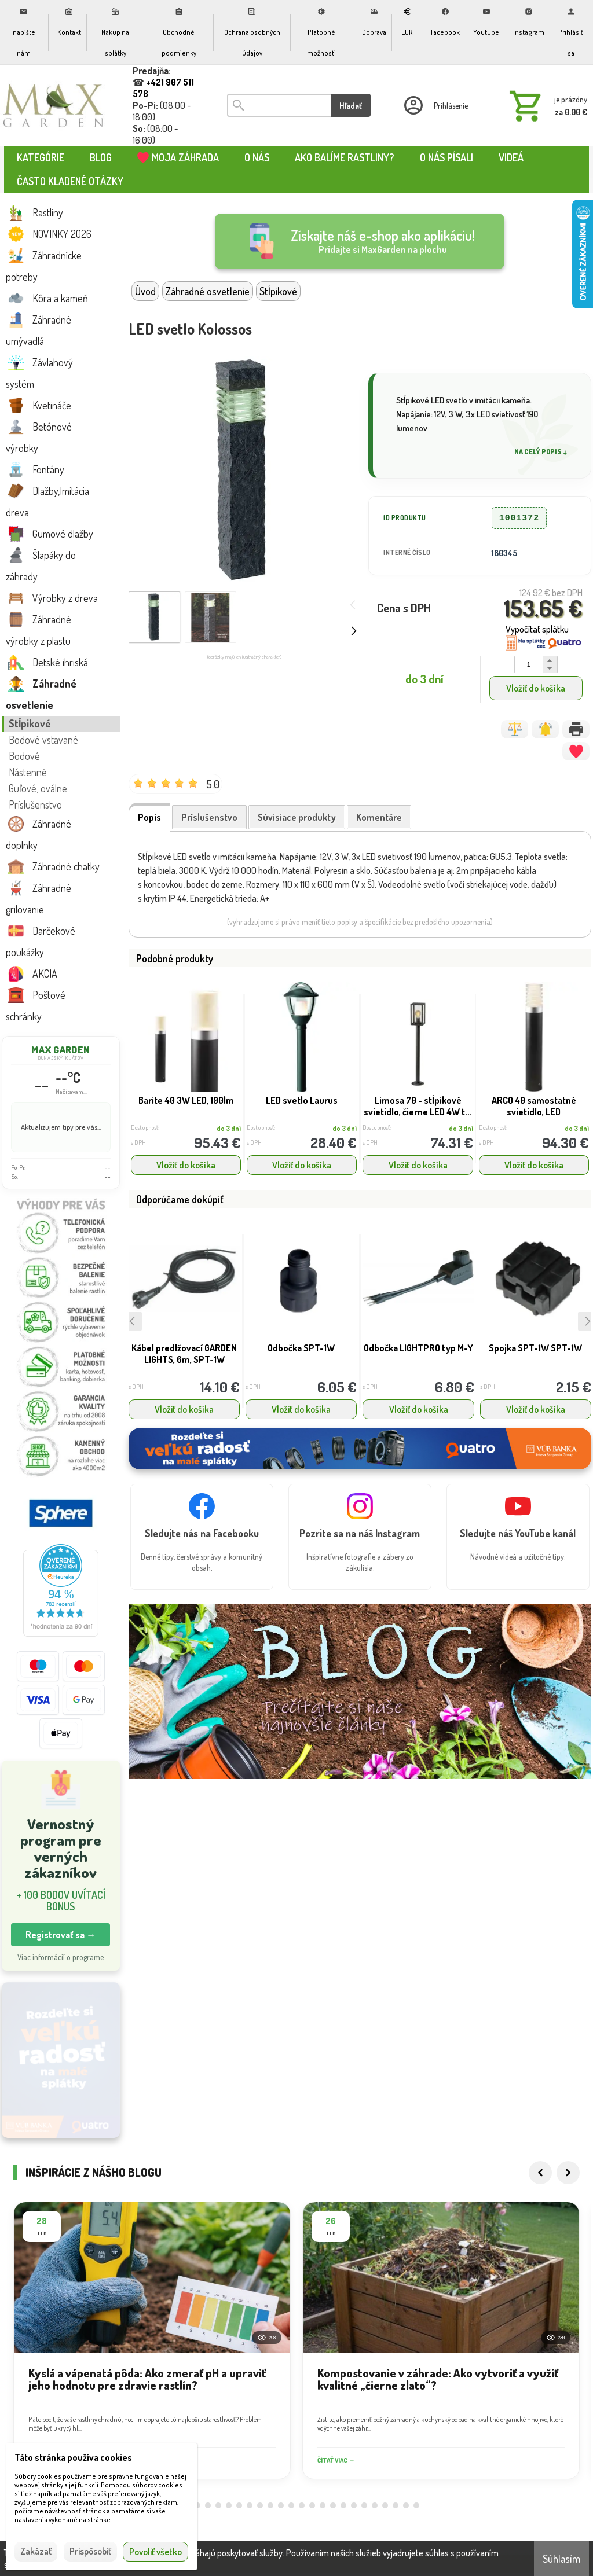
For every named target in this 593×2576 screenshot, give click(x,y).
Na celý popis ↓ (541, 451)
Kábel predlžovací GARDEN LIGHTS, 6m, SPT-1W (184, 1353)
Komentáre (379, 817)
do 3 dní (229, 1128)
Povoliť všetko (155, 2551)
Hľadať (350, 106)
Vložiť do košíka (535, 688)
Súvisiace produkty (297, 817)
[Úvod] (53, 105)
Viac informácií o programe (60, 1957)
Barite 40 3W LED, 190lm (186, 1100)
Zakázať (36, 2551)
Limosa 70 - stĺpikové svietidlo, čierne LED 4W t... (418, 1106)
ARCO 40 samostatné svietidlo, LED (534, 1106)
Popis (149, 817)
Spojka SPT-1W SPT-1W (535, 1348)
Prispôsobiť (90, 2551)
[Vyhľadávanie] (279, 105)
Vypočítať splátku (537, 629)
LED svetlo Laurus (302, 1100)
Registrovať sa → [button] (60, 1935)
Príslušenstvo (209, 817)
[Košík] (546, 105)
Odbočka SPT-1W (301, 1348)
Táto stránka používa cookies (73, 2457)
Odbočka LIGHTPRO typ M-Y (418, 1348)
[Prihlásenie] (435, 105)
